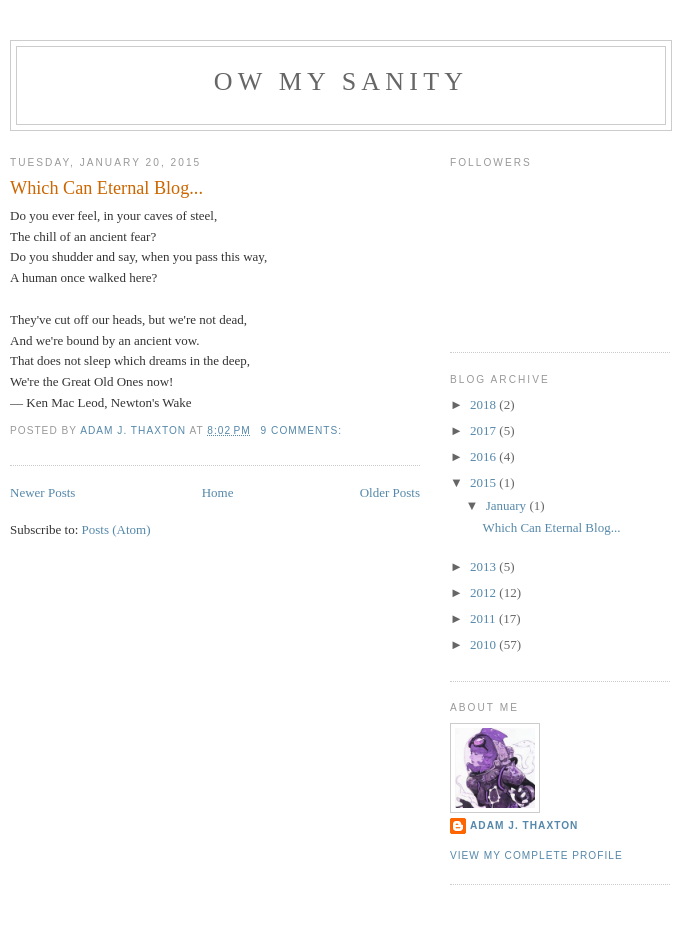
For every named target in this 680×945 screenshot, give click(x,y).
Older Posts (390, 492)
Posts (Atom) (116, 529)
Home (218, 492)
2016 (484, 456)
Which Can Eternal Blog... (106, 188)
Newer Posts (42, 492)
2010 (484, 644)
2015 (484, 482)
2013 (484, 566)
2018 (484, 404)
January (508, 505)
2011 (484, 618)
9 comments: (303, 430)
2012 (484, 592)
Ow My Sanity (341, 81)
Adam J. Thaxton (524, 825)
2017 (484, 430)
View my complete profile (536, 855)
